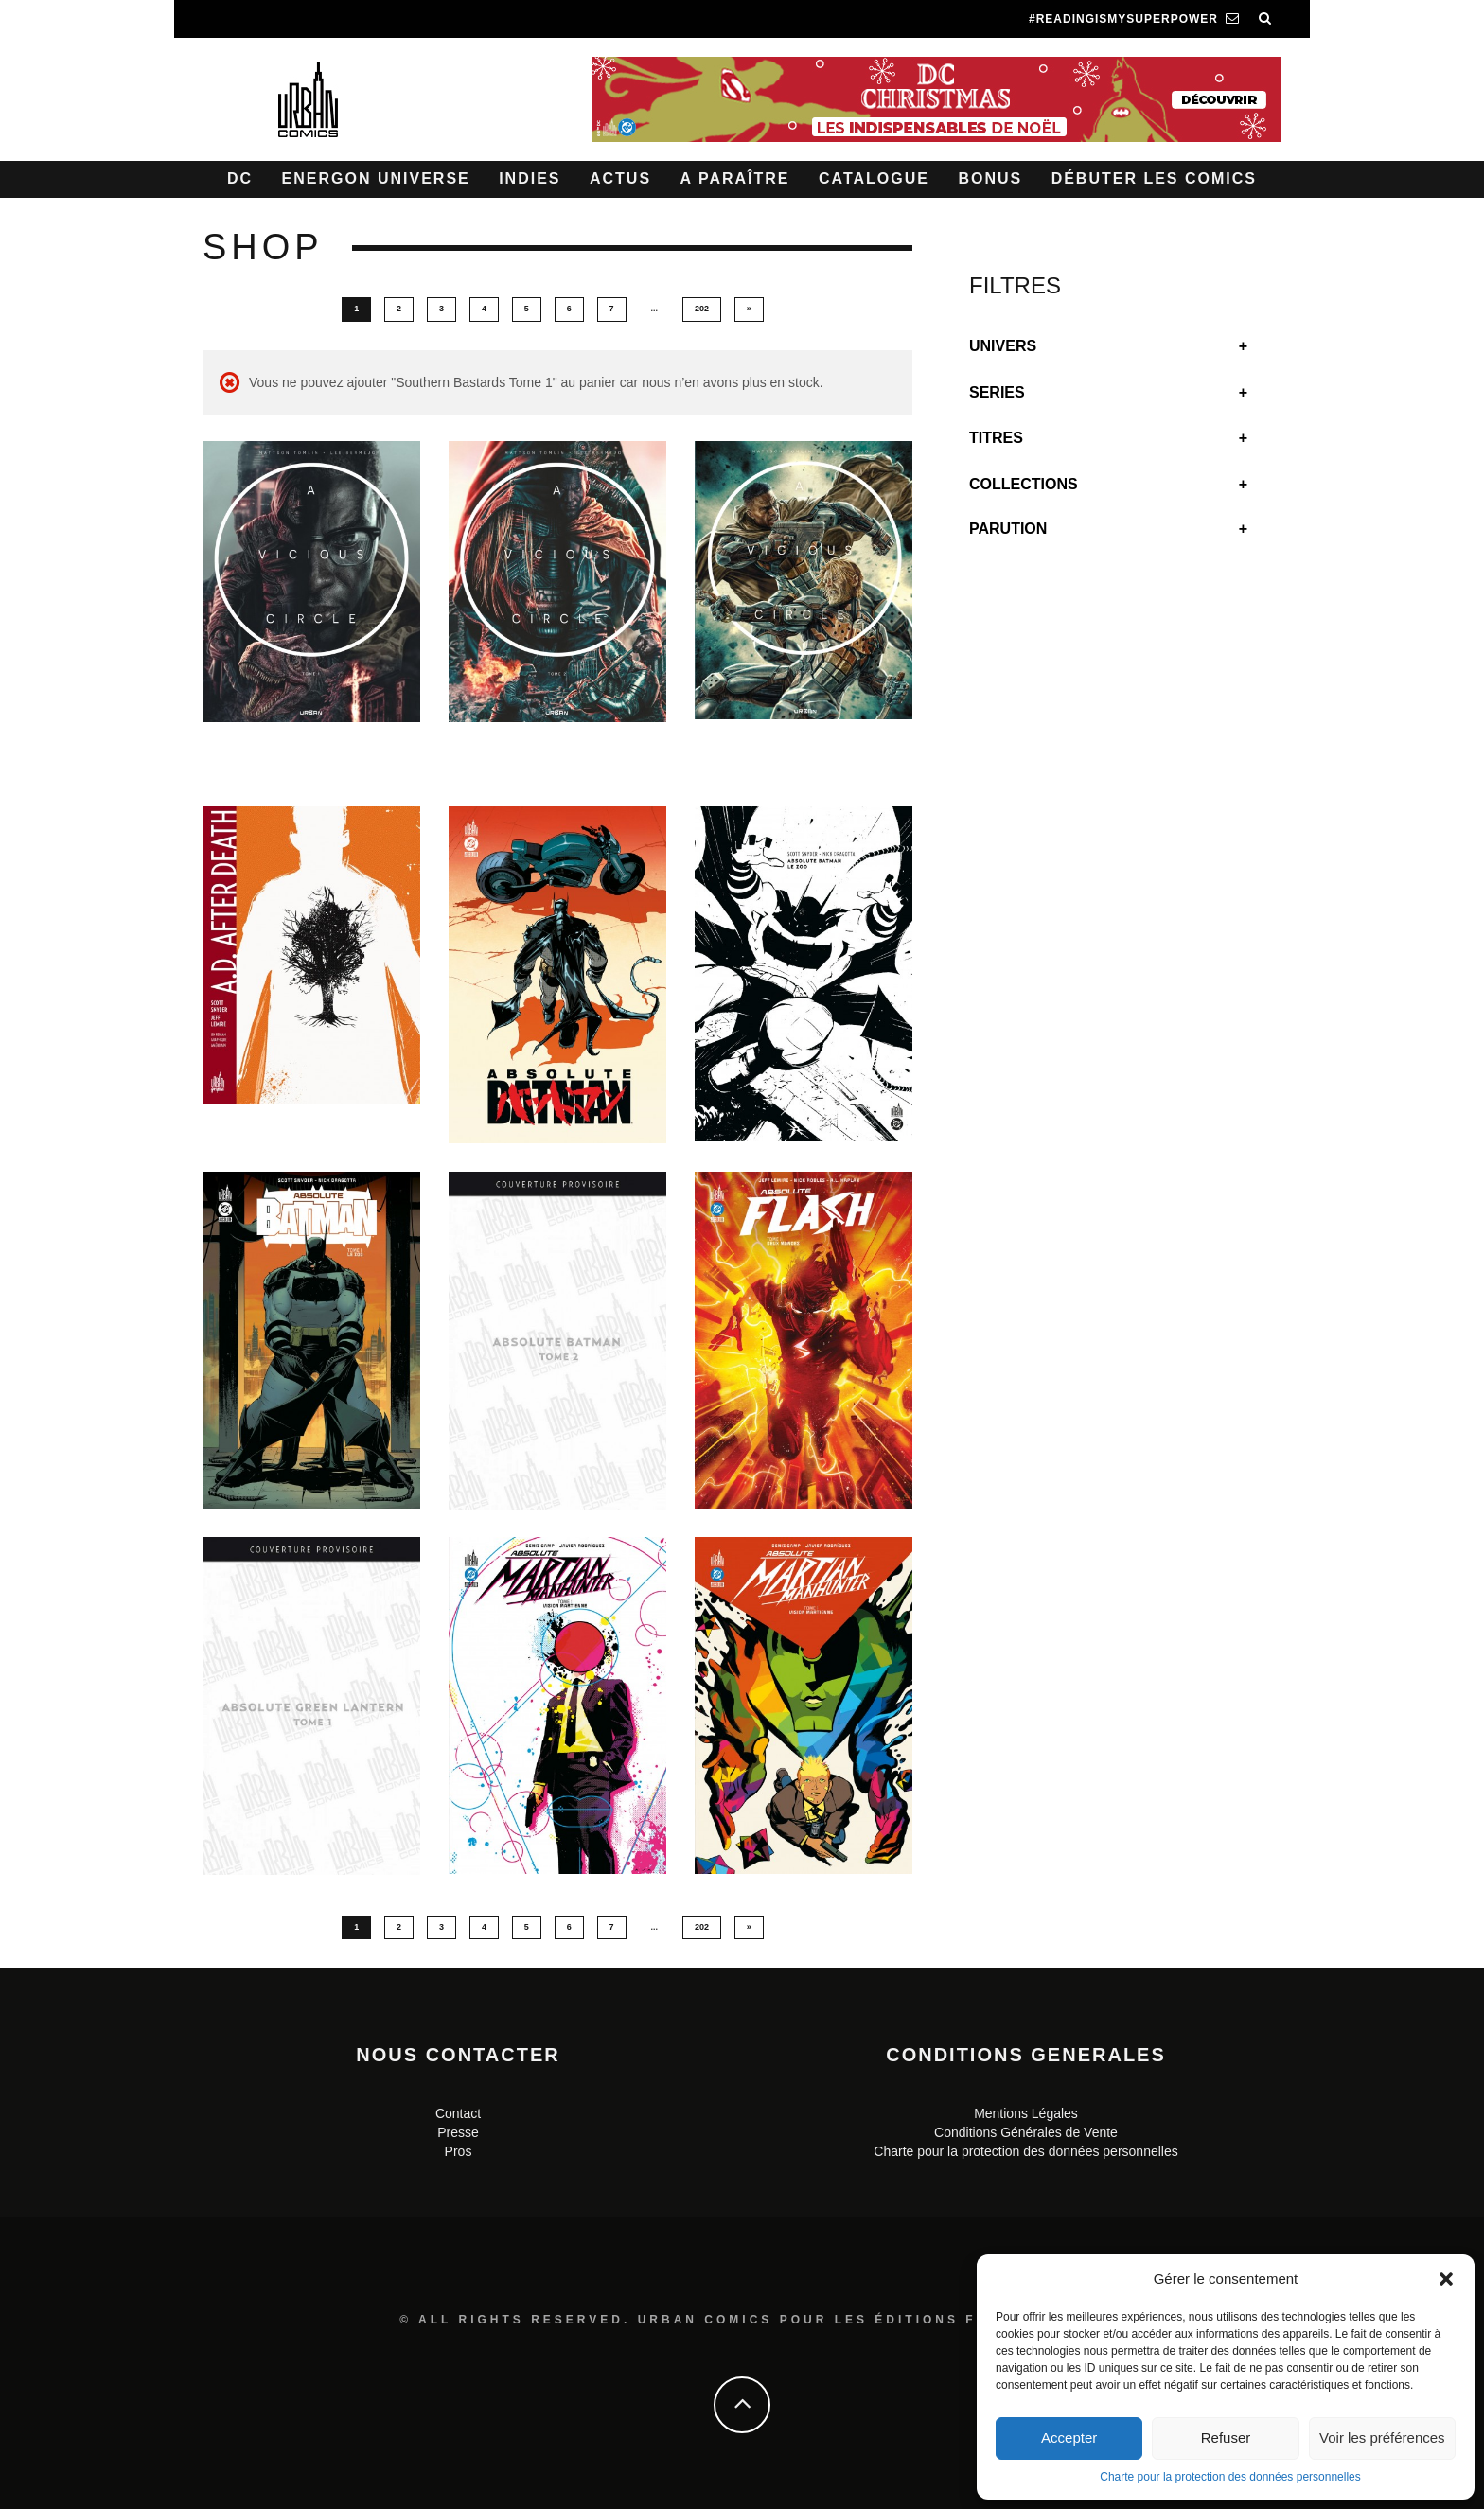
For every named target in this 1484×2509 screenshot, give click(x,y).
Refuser (1226, 2437)
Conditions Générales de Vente (1026, 2132)
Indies (529, 178)
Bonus (990, 178)
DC (240, 178)
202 (702, 308)
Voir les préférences (1382, 2437)
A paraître (735, 178)
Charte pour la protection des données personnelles (1230, 2476)
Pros (458, 2151)
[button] (1446, 2279)
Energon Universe (376, 178)
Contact (458, 2113)
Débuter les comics (1154, 178)
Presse (458, 2132)
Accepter (1069, 2437)
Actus (620, 178)
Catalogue (874, 178)
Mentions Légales (1026, 2113)
